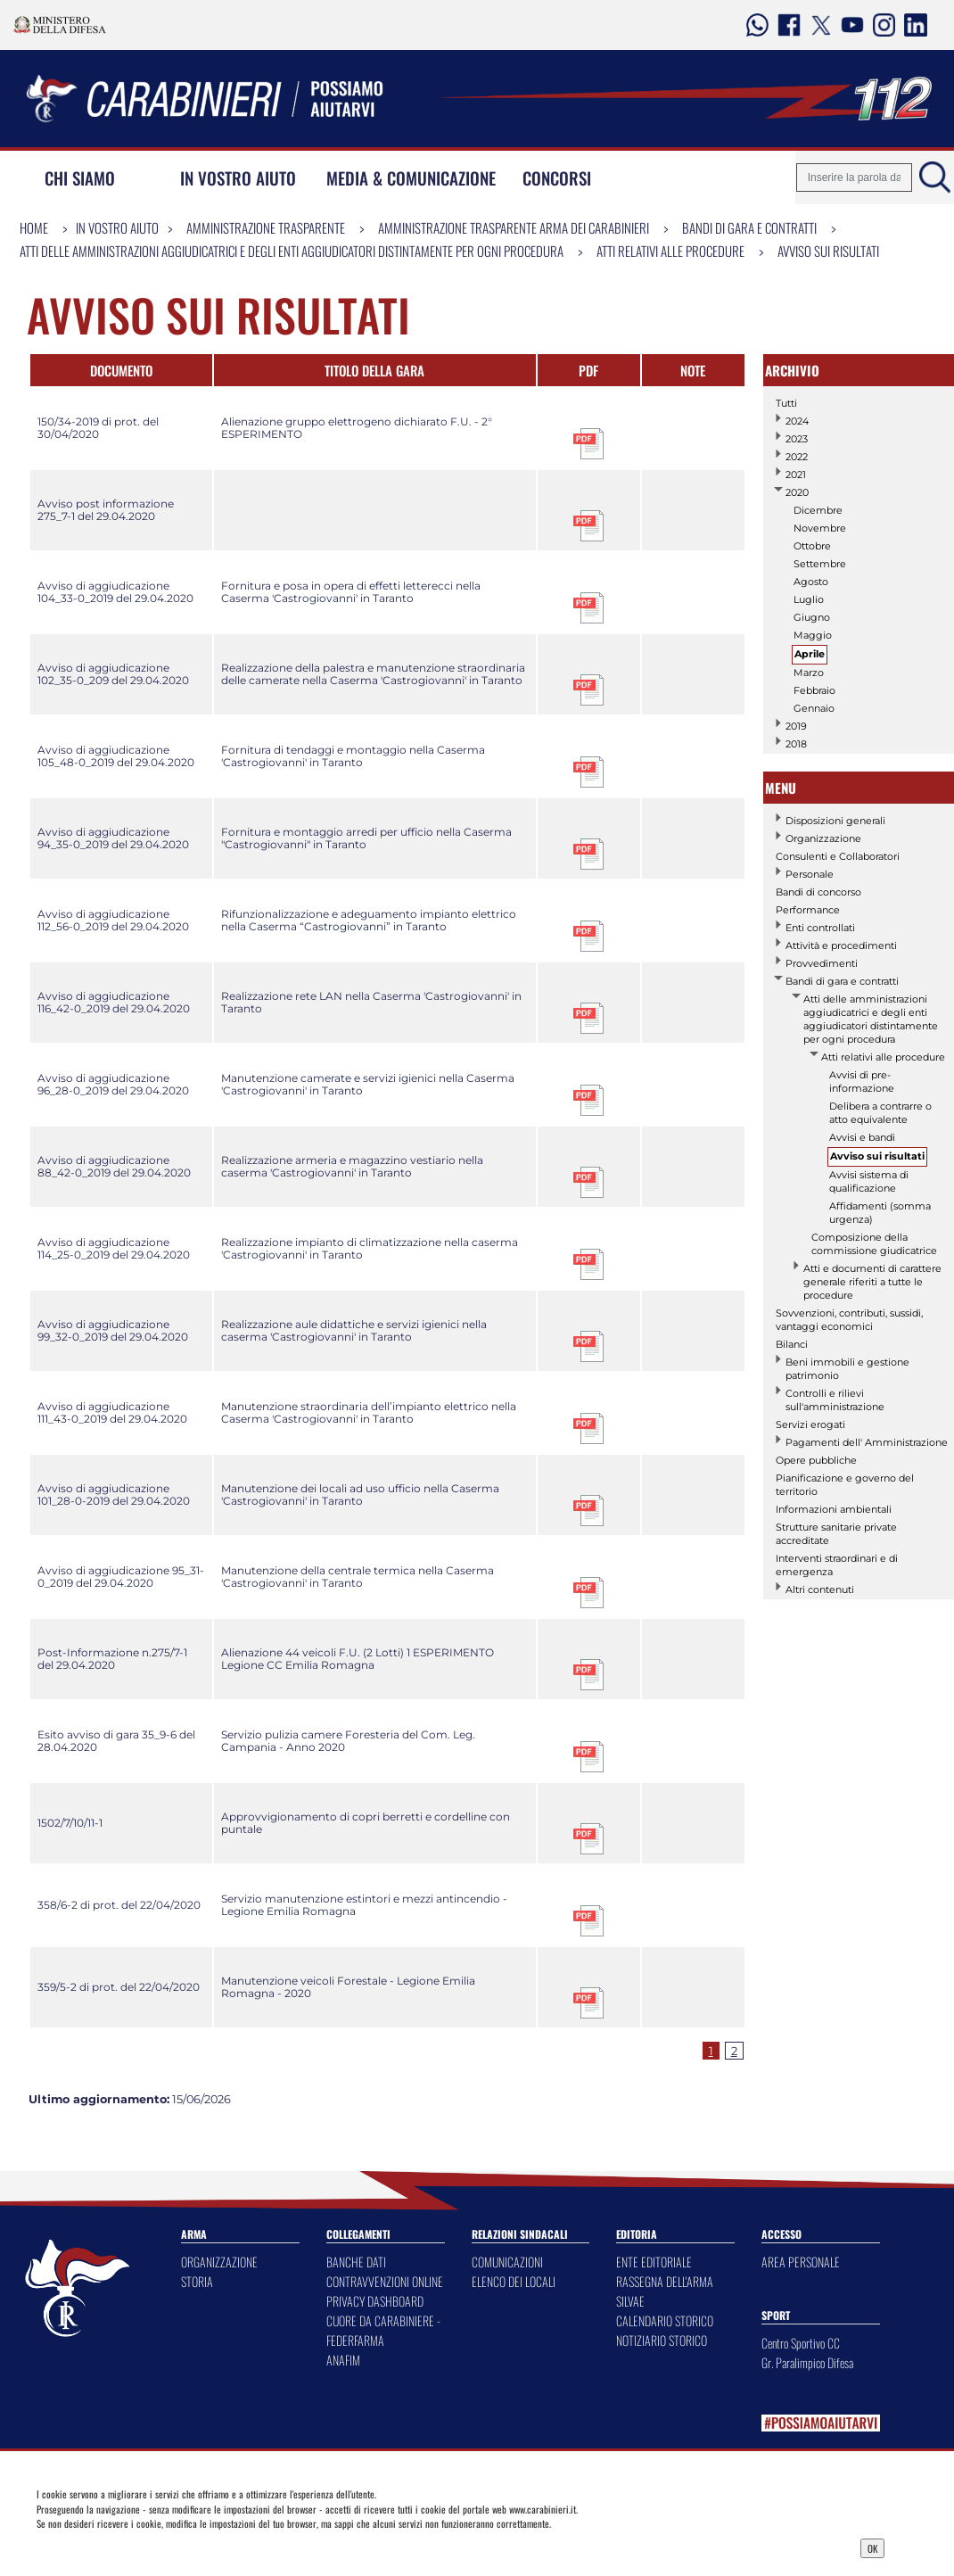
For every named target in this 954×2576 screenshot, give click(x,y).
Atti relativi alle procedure (670, 250)
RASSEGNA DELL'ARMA (664, 2281)
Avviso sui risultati (828, 250)
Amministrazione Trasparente (265, 227)
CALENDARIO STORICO (664, 2320)
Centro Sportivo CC (800, 2342)
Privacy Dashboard (140, 2546)
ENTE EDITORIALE (654, 2261)
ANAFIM (343, 2359)
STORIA (197, 2281)
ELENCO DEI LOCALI (513, 2281)
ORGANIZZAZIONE (219, 2261)
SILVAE (630, 2300)
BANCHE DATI (356, 2261)
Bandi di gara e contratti (749, 227)
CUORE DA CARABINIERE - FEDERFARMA (383, 2330)
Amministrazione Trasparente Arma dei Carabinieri (513, 227)
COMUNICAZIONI (507, 2261)
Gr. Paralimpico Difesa (807, 2362)
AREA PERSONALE (800, 2261)
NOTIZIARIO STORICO (661, 2340)
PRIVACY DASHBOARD (375, 2300)
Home (34, 227)
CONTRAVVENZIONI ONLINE (384, 2281)
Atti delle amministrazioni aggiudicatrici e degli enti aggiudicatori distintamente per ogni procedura (291, 250)
